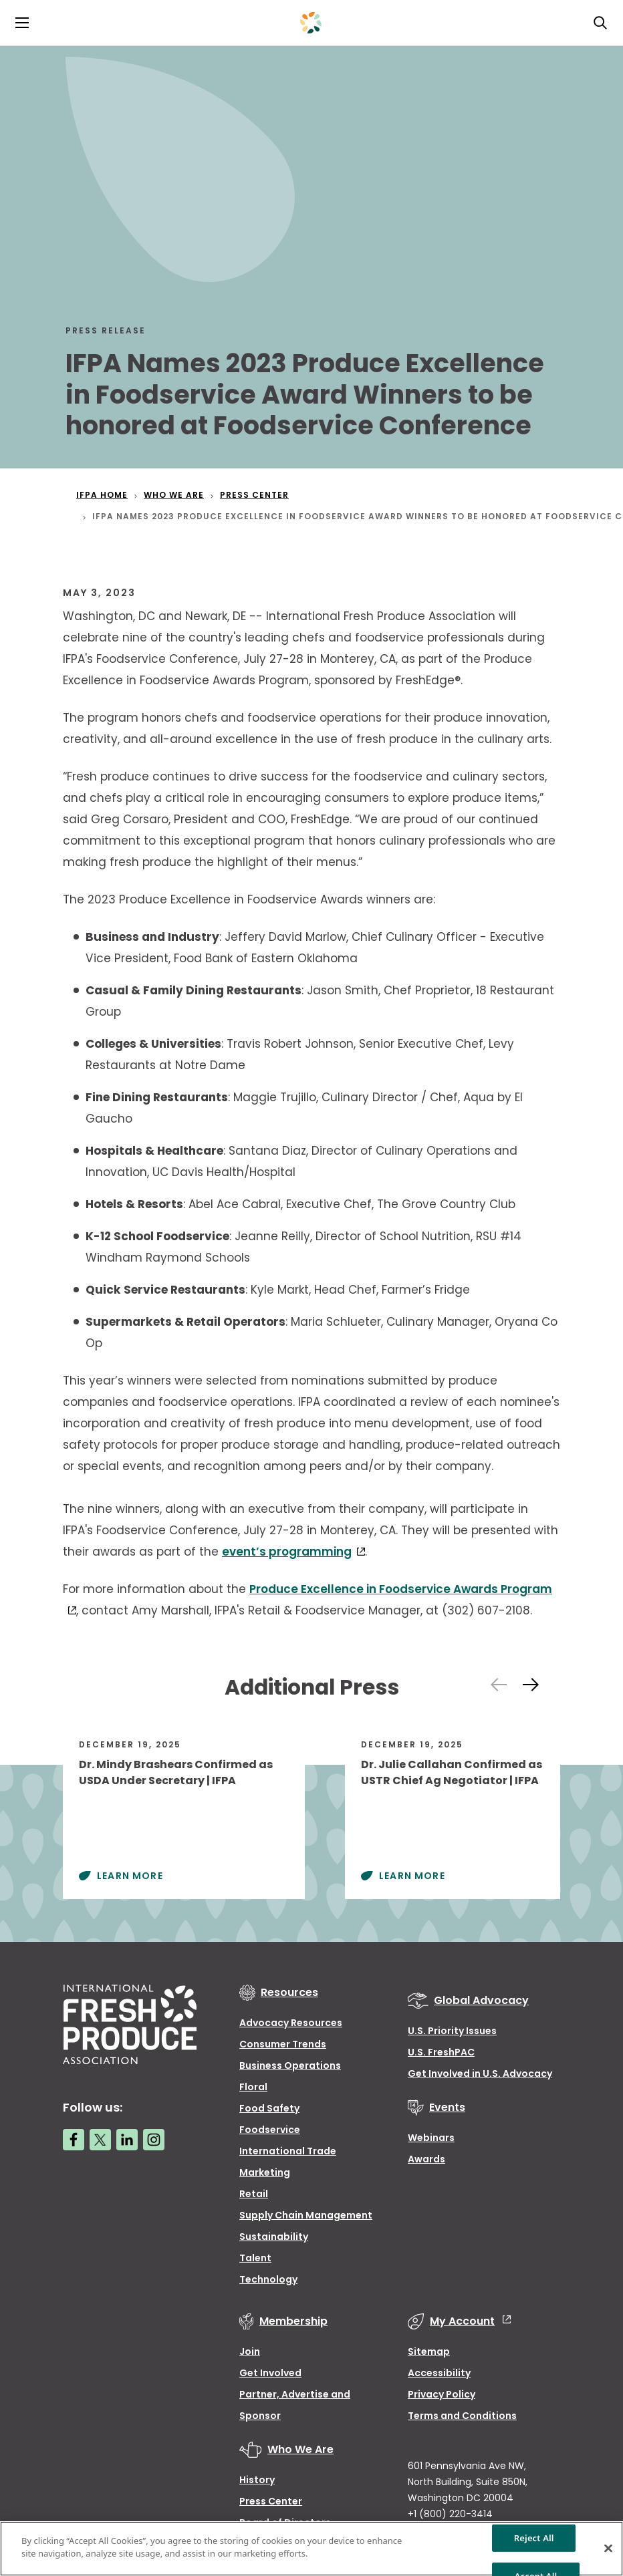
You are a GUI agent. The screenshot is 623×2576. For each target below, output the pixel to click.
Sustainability (273, 2236)
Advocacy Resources (290, 2022)
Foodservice (269, 2129)
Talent (255, 2258)
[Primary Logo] (311, 22)
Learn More (130, 1875)
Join (249, 2351)
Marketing (264, 2172)
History (257, 2479)
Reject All (534, 2537)
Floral (253, 2087)
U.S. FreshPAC (441, 2052)
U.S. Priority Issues (452, 2030)
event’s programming (287, 1552)
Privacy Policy (441, 2394)
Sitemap (429, 2351)
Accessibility (439, 2373)
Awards (426, 2159)
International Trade (287, 2151)
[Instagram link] (153, 2139)
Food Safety (269, 2108)
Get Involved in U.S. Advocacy (480, 2073)
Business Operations (290, 2065)
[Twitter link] (100, 2139)
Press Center (270, 2501)
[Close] (608, 2548)
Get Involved (270, 2373)
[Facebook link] (73, 2139)
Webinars (431, 2137)
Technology (268, 2279)
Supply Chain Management (305, 2215)
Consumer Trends (282, 2044)
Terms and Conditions (462, 2415)
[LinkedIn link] (127, 2139)
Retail (253, 2193)
